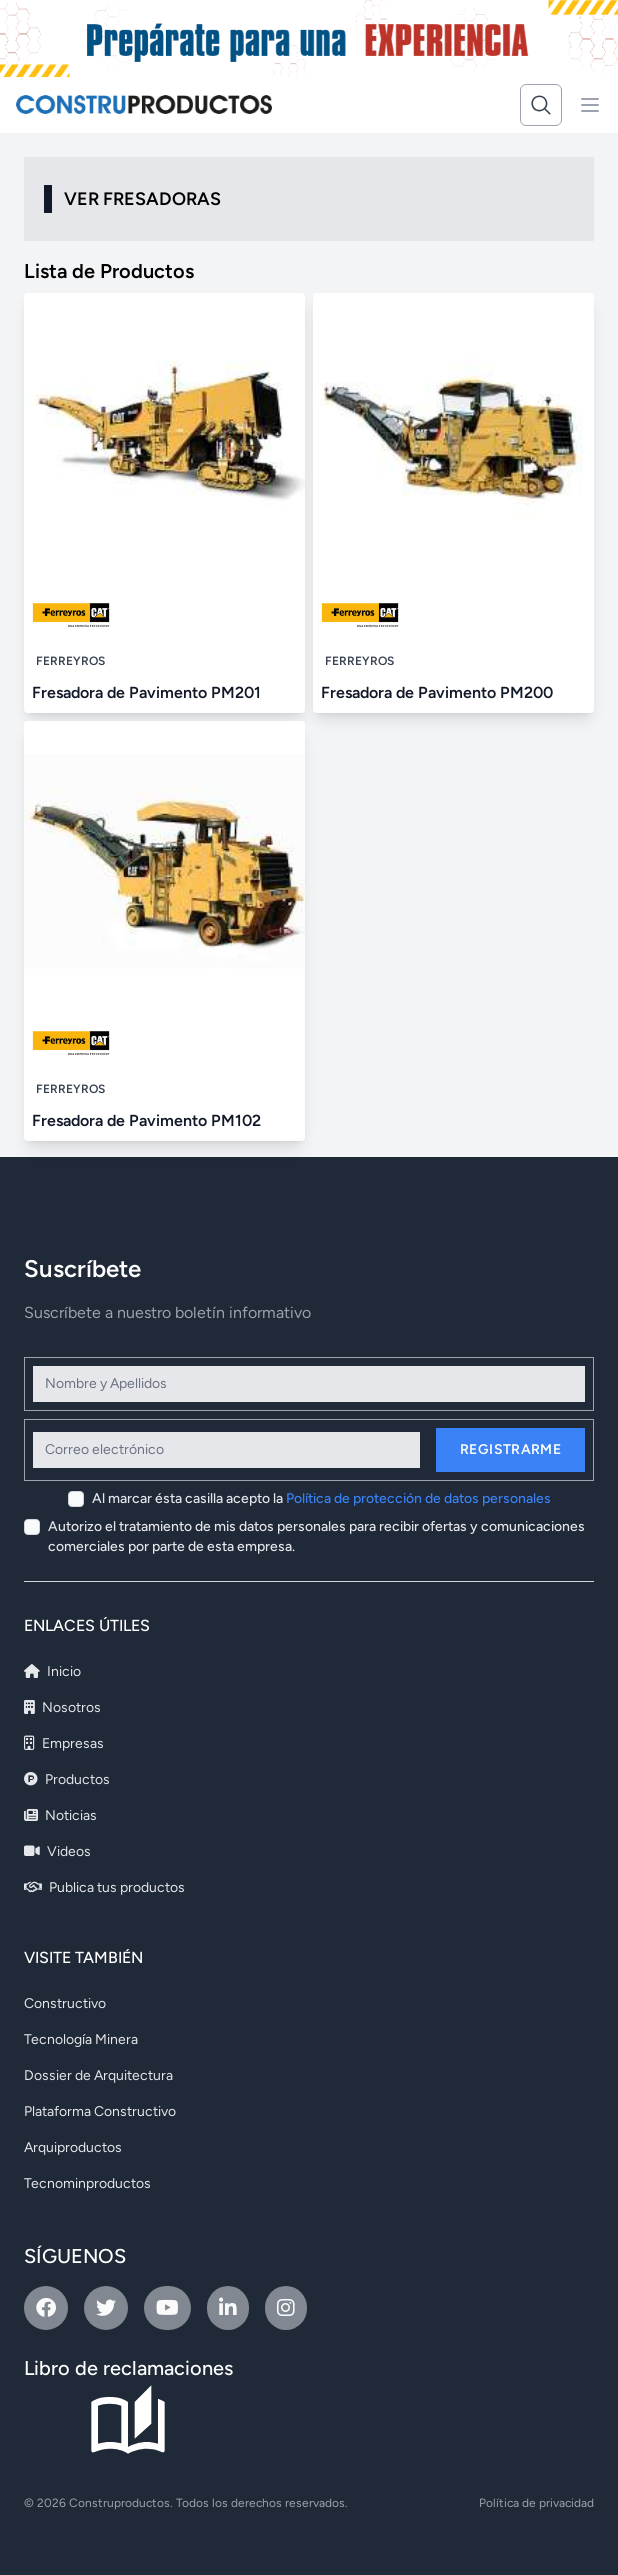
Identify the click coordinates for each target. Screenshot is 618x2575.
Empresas (64, 1743)
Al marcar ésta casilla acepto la (321, 1498)
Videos (57, 1851)
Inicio (52, 1671)
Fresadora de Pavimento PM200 (437, 692)
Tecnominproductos (87, 2183)
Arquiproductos (73, 2147)
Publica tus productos (104, 1887)
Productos (67, 1779)
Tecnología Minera (81, 2039)
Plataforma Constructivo (100, 2111)
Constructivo (65, 2003)
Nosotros (62, 1707)
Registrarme (510, 1449)
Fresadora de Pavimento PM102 (146, 1120)
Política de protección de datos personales (418, 1498)
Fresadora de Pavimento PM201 (146, 692)
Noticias (60, 1815)
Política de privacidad (536, 2503)
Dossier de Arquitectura (98, 2075)
